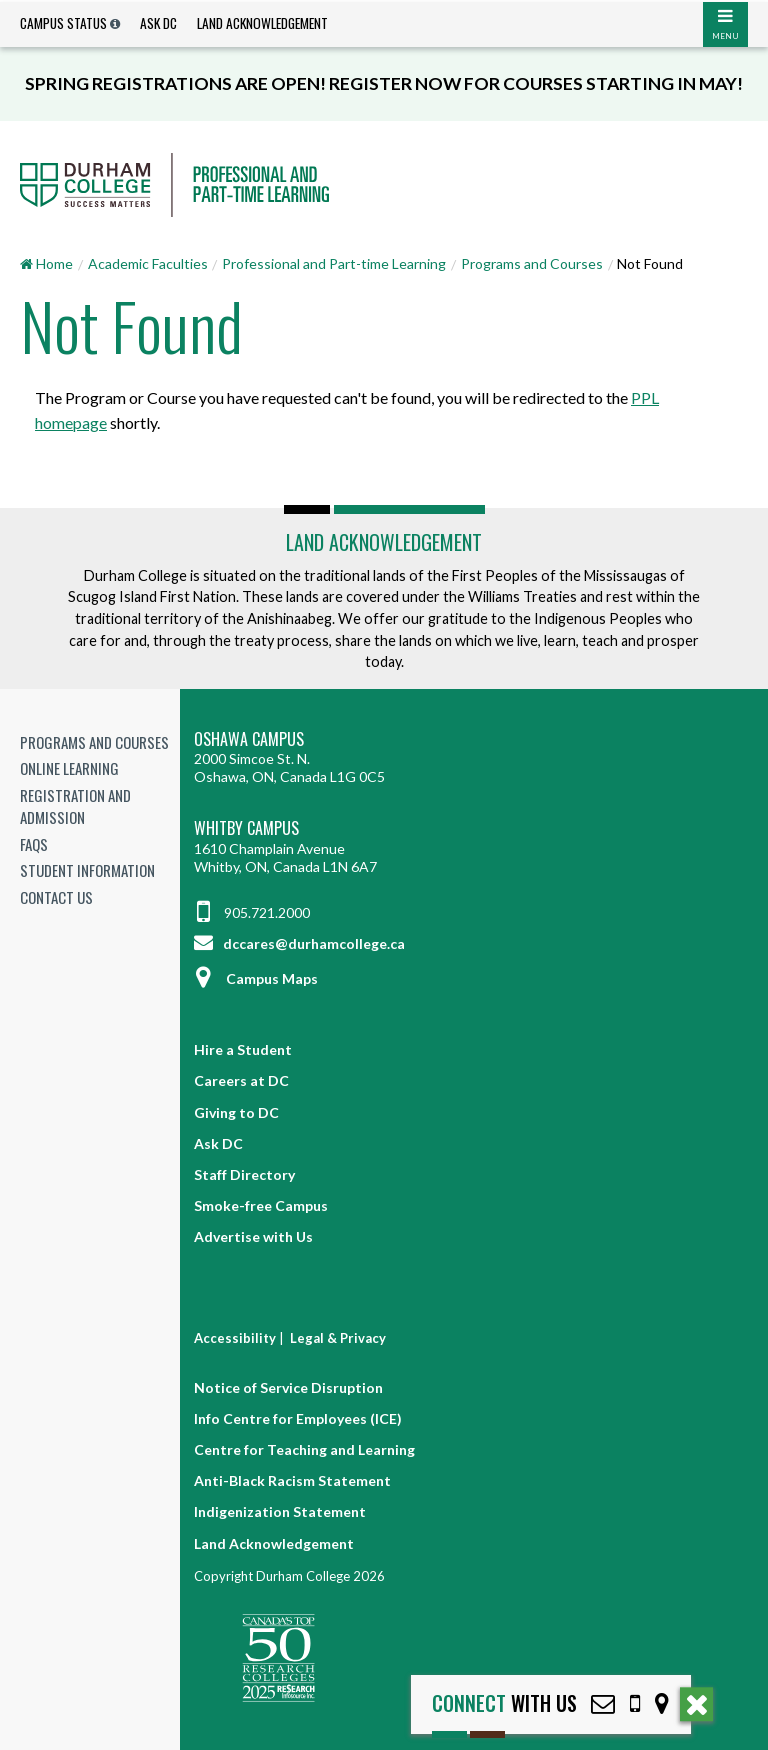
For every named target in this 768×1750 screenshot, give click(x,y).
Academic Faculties (148, 263)
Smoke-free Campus (261, 1205)
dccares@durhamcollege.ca (299, 943)
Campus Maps (256, 978)
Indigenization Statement (280, 1511)
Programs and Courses (532, 263)
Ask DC (158, 23)
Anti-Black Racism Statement (292, 1480)
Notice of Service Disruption (288, 1387)
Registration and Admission (75, 806)
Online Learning (69, 768)
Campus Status (63, 23)
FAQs (34, 844)
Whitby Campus (246, 828)
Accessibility (235, 1338)
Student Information (87, 870)
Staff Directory (244, 1174)
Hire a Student (243, 1049)
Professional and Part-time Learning (334, 263)
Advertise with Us (253, 1236)
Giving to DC (236, 1112)
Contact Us (56, 897)
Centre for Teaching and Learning (304, 1449)
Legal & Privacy (338, 1338)
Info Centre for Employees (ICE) (298, 1418)
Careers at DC (241, 1080)
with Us (504, 1703)
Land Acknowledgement (262, 23)
